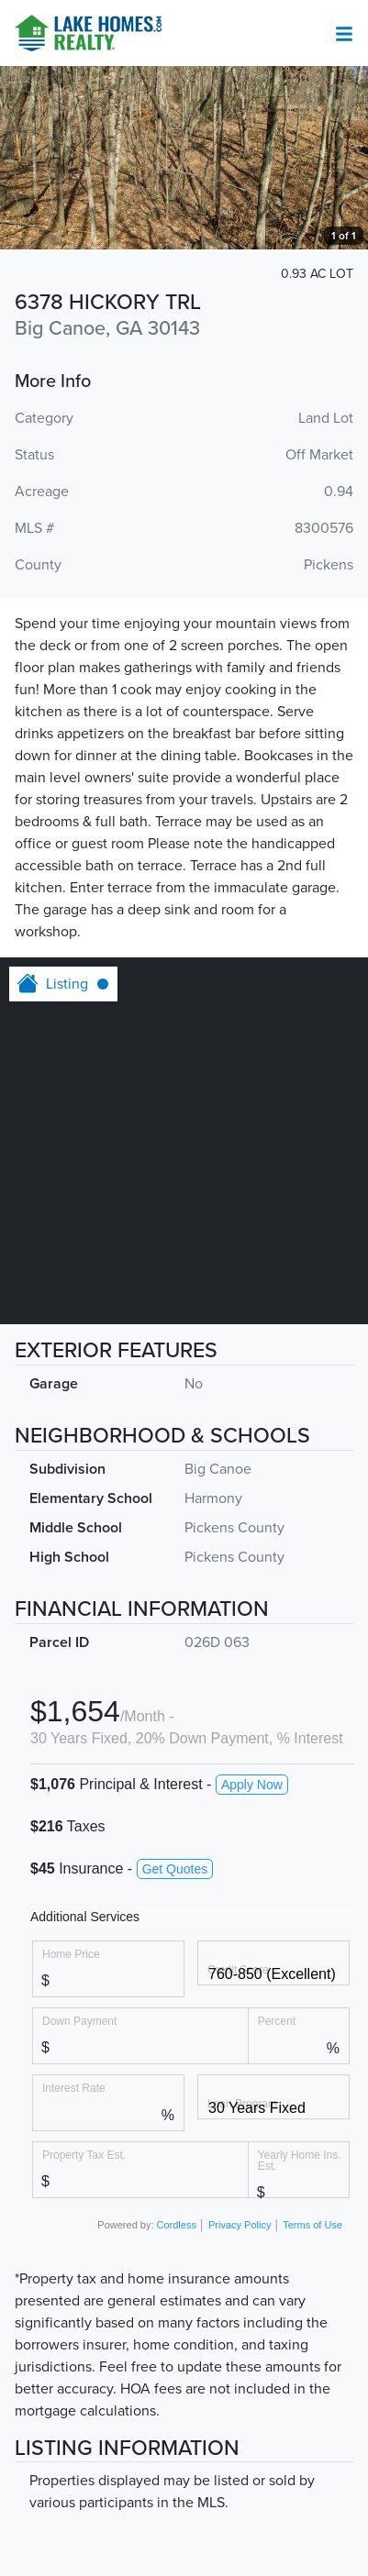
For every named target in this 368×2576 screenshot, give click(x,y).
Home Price (71, 1954)
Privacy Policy (239, 2224)
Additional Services (84, 1916)
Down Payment (79, 2021)
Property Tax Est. (84, 2155)
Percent (277, 2021)
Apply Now (252, 1784)
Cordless (176, 2224)
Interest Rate (74, 2088)
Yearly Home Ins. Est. (299, 2160)
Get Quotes (175, 1869)
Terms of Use (312, 2224)
